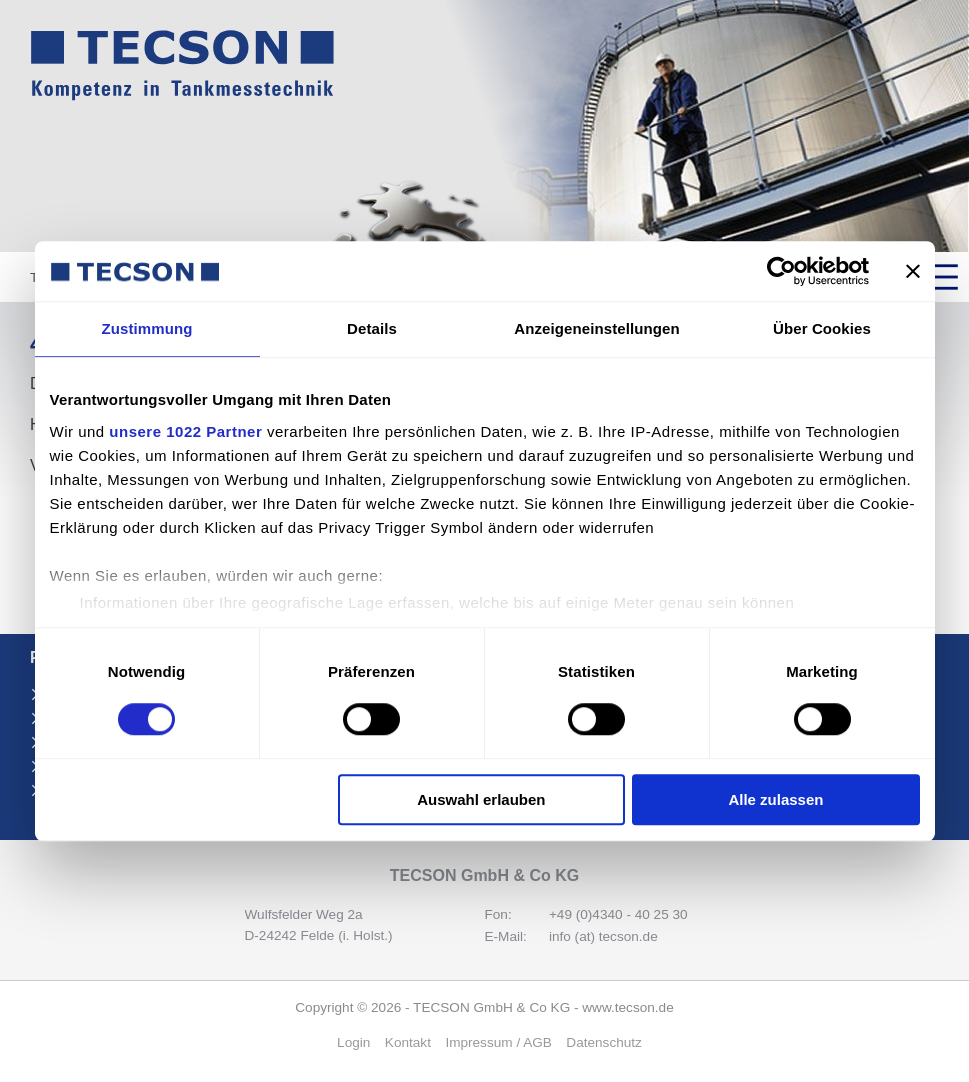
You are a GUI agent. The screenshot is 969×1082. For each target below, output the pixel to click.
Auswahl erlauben (481, 799)
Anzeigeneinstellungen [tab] (596, 328)
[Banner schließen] (913, 271)
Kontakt (408, 1042)
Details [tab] (372, 328)
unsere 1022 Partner (185, 431)
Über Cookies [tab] (822, 328)
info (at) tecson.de (603, 936)
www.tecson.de (627, 1007)
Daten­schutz (604, 1042)
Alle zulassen (775, 799)
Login (353, 1042)
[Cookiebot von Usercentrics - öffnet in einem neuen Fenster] (781, 271)
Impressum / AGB (498, 1042)
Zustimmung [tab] (147, 328)
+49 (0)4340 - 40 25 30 (618, 914)
